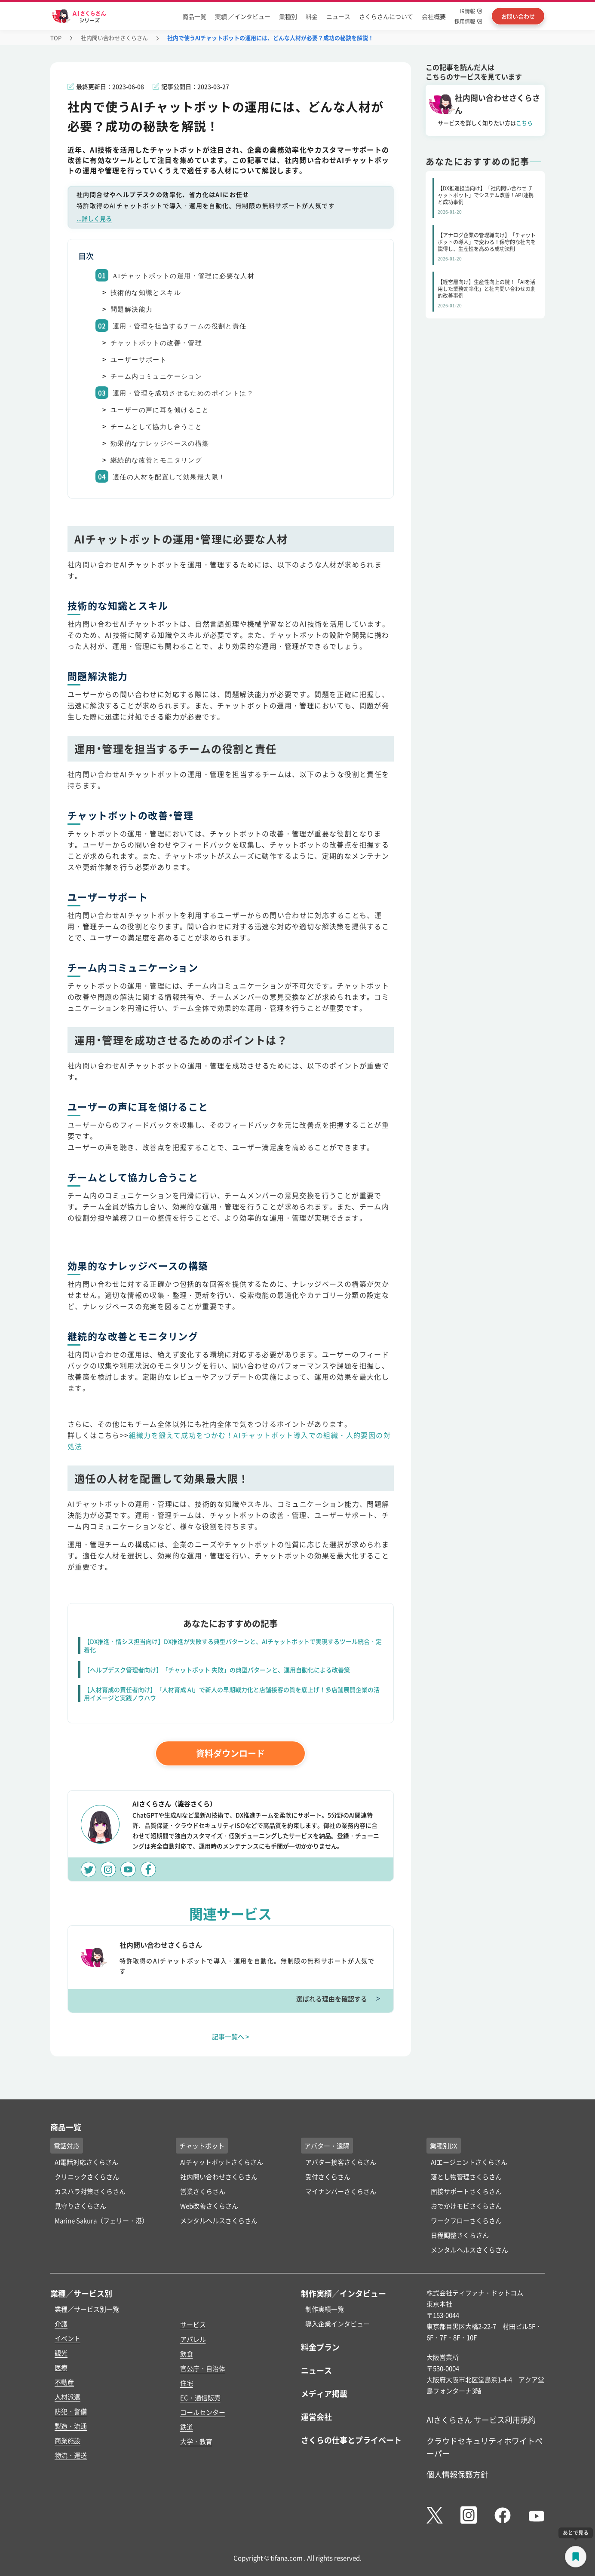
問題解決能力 (131, 309)
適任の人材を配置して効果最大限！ (169, 477)
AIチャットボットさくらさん (221, 2161)
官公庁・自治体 (202, 2368)
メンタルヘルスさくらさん (219, 2220)
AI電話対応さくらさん (86, 2161)
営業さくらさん (202, 2191)
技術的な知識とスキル (145, 292)
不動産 (64, 2381)
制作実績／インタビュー (343, 2293)
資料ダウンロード (230, 1753)
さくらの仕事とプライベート (351, 2440)
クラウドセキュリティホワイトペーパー (484, 2447)
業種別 (288, 16)
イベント (67, 2338)
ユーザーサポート (138, 359)
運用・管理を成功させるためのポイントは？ (183, 393)
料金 (312, 16)
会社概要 (434, 16)
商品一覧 (194, 16)
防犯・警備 (71, 2411)
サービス (193, 2324)
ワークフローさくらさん (466, 2220)
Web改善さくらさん (209, 2205)
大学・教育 (196, 2441)
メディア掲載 (324, 2393)
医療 (61, 2367)
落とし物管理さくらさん (466, 2176)
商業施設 (67, 2440)
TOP (55, 38)
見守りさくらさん (80, 2205)
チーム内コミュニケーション (156, 376)
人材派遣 (67, 2396)
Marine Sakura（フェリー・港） (101, 2220)
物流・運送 (71, 2455)
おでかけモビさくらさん (466, 2205)
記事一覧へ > (230, 2036)
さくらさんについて (386, 16)
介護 (61, 2323)
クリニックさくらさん (87, 2176)
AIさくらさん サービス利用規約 (481, 2419)
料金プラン (320, 2347)
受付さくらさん (327, 2176)
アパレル (193, 2338)
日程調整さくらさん (460, 2234)
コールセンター (202, 2412)
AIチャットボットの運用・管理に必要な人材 (184, 275)
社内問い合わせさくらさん (114, 38)
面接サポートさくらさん (466, 2191)
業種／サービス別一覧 (87, 2308)
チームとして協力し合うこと (156, 426)
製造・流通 (71, 2425)
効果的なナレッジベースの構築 (159, 443)
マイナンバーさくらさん (340, 2191)
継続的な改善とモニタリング (156, 460)
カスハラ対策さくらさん (90, 2191)
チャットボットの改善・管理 (156, 343)
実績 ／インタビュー (242, 16)
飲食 (186, 2353)
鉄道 (186, 2426)
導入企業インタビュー (337, 2323)
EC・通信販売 (200, 2397)
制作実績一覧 (324, 2308)
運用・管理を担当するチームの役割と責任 (180, 326)
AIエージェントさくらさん (469, 2161)
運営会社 (316, 2416)
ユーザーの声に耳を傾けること (159, 410)
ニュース (338, 16)
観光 (61, 2352)
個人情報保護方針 (457, 2474)
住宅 (186, 2382)
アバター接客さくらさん (340, 2161)
